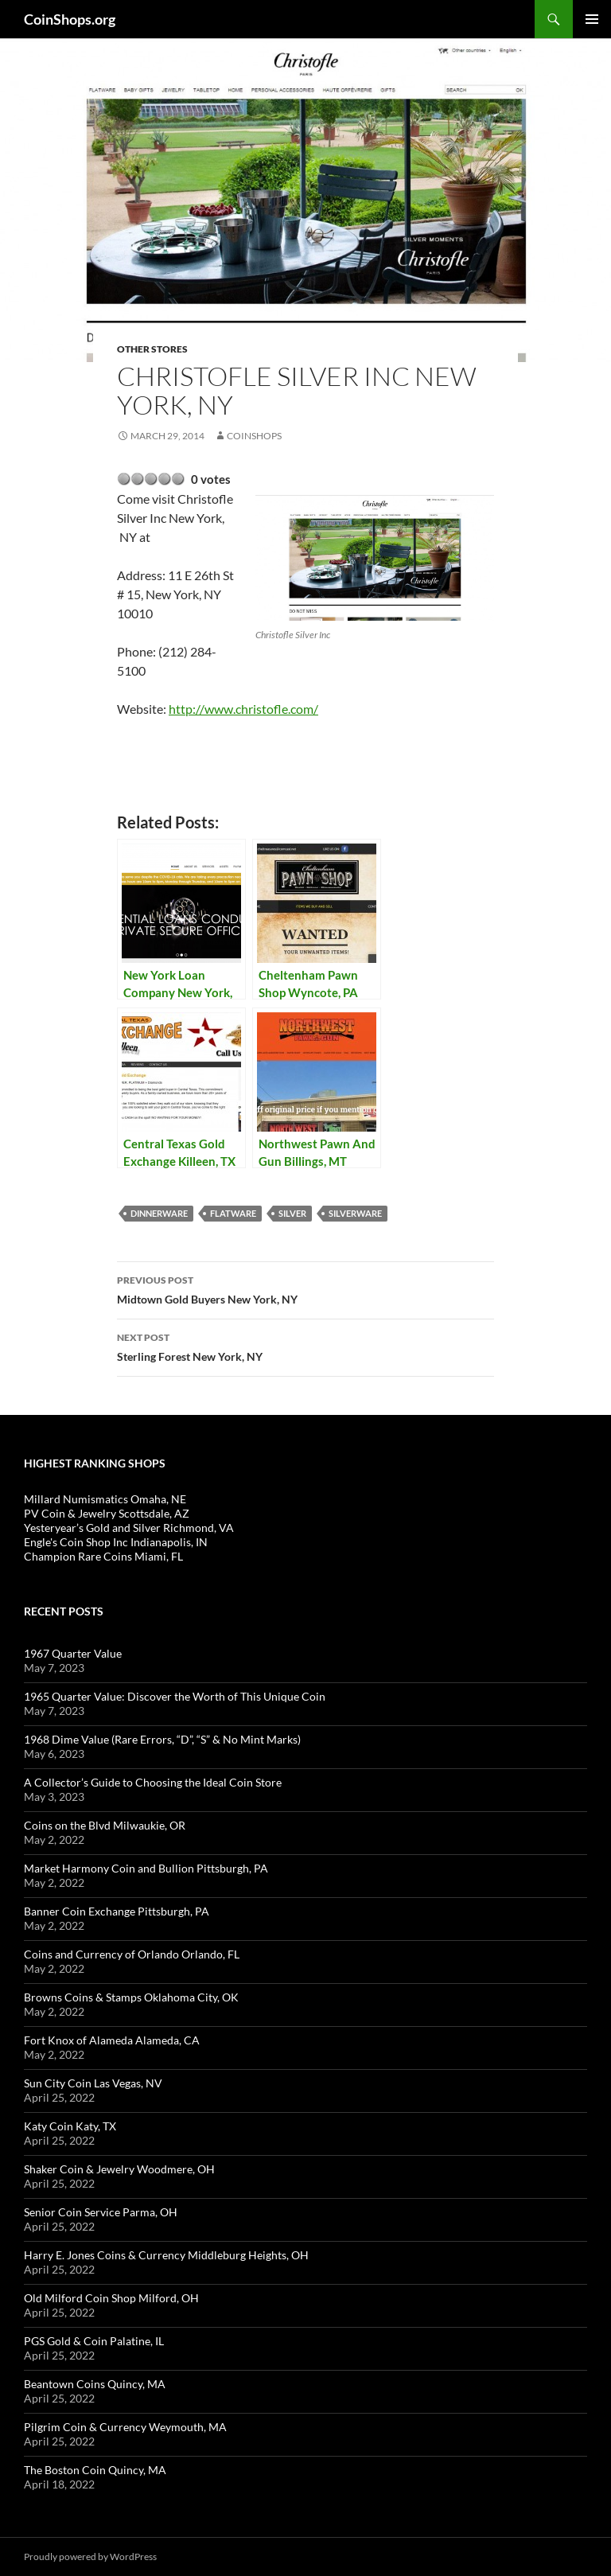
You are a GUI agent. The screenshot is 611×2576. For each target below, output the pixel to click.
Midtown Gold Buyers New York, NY (305, 1288)
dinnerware (159, 1213)
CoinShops (254, 436)
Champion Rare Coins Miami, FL (103, 1556)
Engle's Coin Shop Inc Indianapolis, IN (116, 1542)
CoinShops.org (69, 19)
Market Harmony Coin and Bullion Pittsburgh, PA (146, 1868)
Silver (292, 1213)
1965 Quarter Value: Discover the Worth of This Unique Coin (174, 1696)
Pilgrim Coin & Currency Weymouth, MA (125, 2427)
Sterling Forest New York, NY (305, 1345)
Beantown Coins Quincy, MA (94, 2384)
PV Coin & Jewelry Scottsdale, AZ (106, 1513)
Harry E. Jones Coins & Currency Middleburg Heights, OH (166, 2255)
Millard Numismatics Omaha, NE (105, 1499)
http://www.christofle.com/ (243, 708)
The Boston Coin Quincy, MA (95, 2470)
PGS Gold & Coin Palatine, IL (94, 2341)
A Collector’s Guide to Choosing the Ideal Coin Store (153, 1782)
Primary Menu (592, 19)
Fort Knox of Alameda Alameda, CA (112, 2040)
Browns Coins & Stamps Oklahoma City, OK (131, 1997)
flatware (233, 1213)
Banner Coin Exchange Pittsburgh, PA (116, 1911)
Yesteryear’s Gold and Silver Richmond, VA (129, 1527)
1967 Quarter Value (73, 1653)
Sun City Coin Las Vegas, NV (93, 2083)
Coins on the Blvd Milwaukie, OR (104, 1825)
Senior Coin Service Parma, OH (100, 2212)
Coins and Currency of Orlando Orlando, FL (131, 1954)
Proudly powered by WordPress (90, 2556)
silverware (355, 1213)
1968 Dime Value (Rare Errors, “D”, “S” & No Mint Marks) (162, 1739)
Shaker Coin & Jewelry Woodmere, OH (119, 2169)
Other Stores (152, 349)
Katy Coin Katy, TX (70, 2126)
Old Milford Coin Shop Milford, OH (111, 2298)
